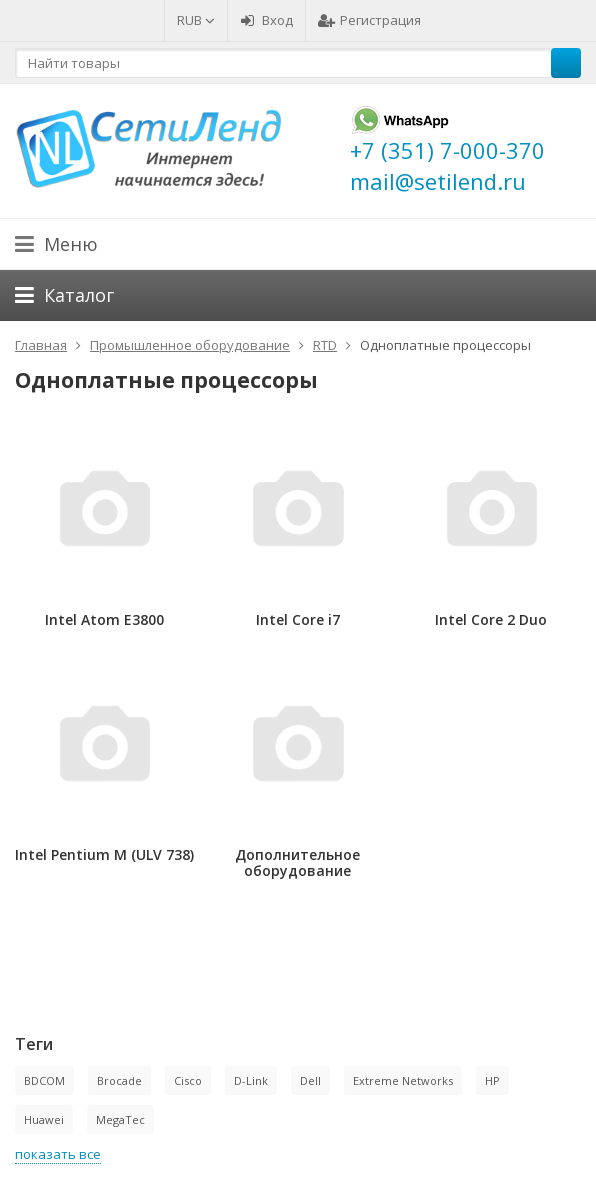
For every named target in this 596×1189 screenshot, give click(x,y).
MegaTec (120, 1119)
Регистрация (369, 20)
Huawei (44, 1119)
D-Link (251, 1080)
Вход (266, 20)
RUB (196, 20)
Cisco (188, 1080)
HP (492, 1080)
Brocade (119, 1080)
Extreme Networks (403, 1080)
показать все (58, 1154)
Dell (310, 1080)
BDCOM (44, 1080)
